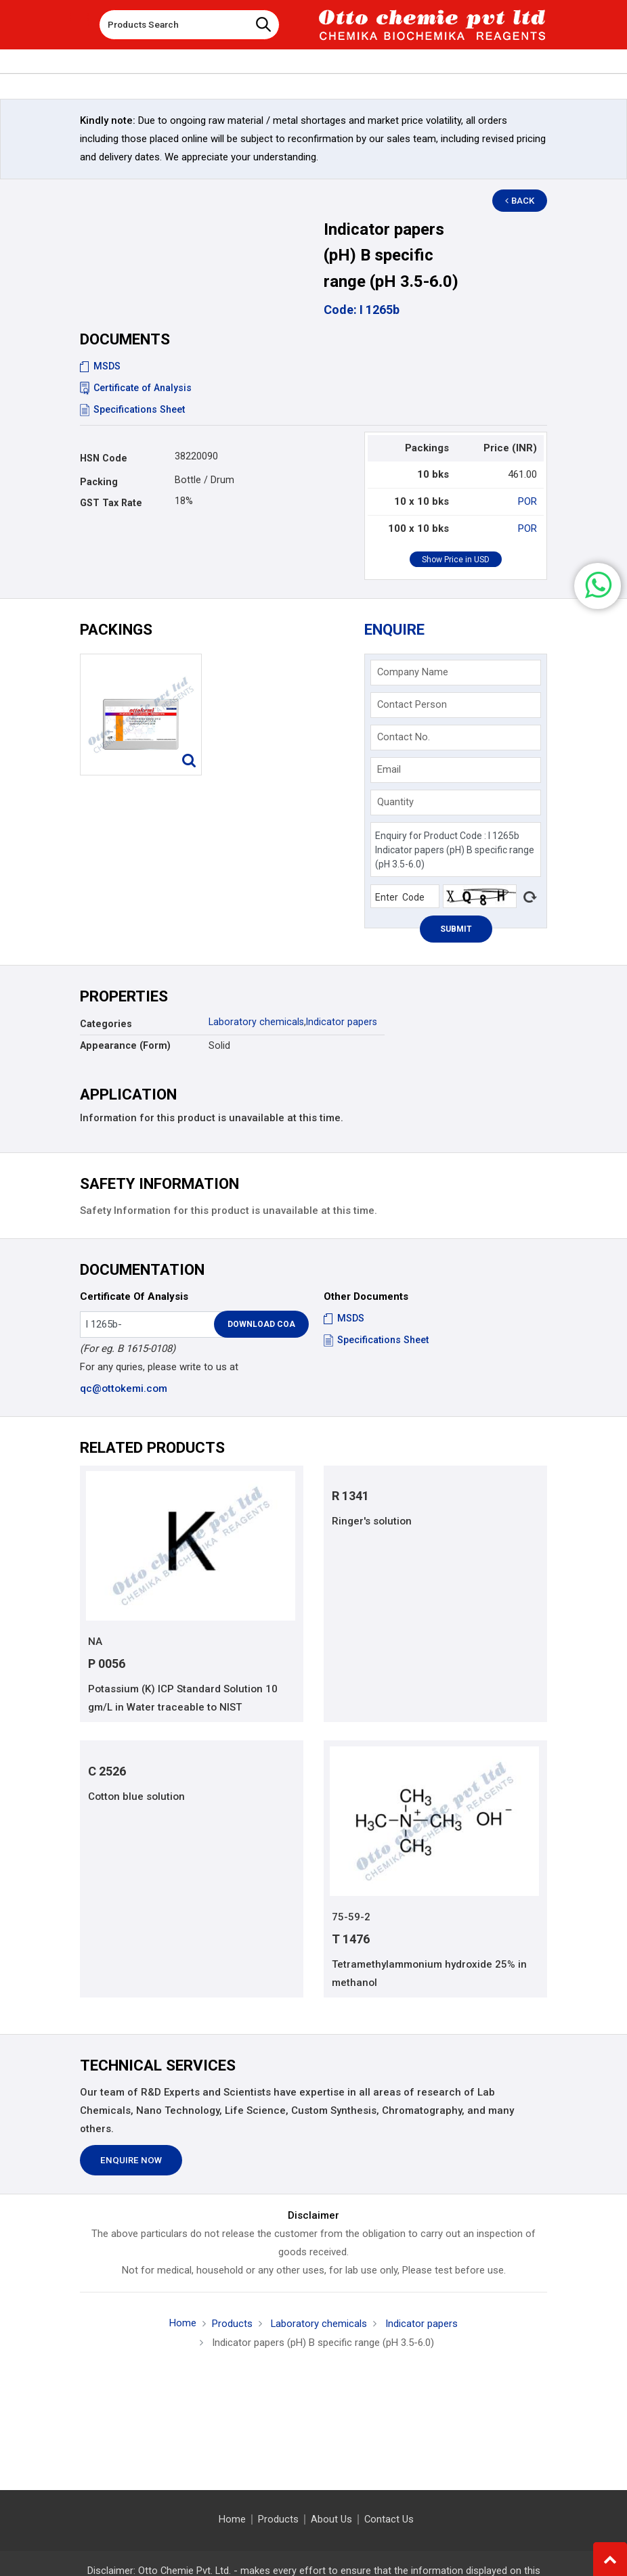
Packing (99, 481)
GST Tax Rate (111, 502)
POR (527, 501)
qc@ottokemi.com (123, 1388)
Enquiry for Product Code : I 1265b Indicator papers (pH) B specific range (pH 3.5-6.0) (456, 849)
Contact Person (412, 704)
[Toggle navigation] (79, 19)
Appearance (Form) (125, 1045)
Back (521, 201)
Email (389, 769)
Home (182, 2323)
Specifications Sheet (132, 409)
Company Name (412, 672)
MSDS (100, 366)
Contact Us (389, 2519)
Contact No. (403, 737)
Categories (106, 1023)
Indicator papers (341, 1021)
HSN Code (103, 458)
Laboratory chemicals (256, 1021)
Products (232, 2324)
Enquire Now (131, 2161)
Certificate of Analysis (136, 387)
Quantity (395, 802)
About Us (331, 2519)
